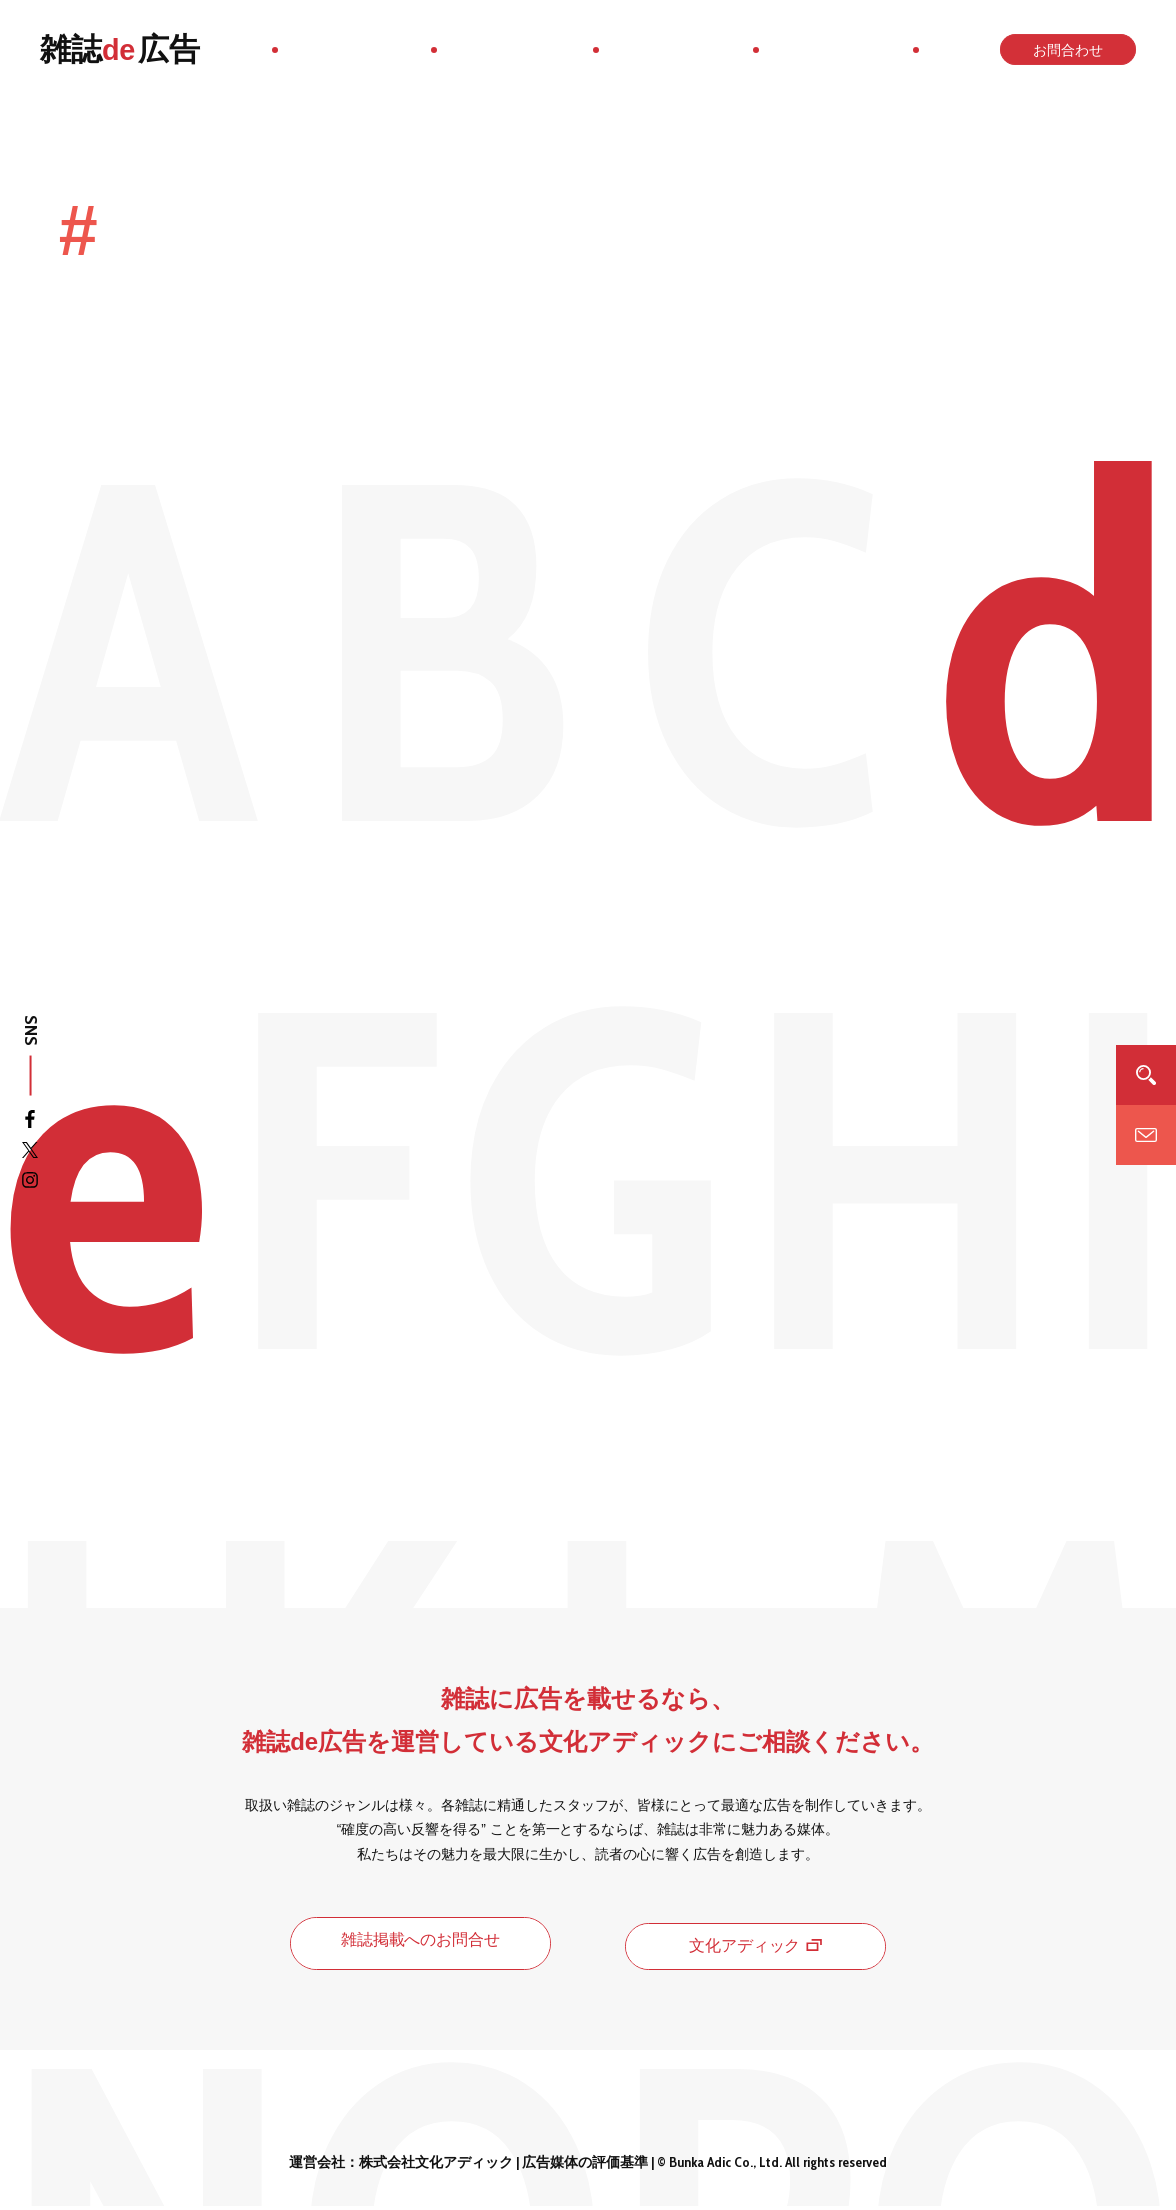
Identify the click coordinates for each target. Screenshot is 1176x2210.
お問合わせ (1065, 50)
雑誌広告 (120, 49)
